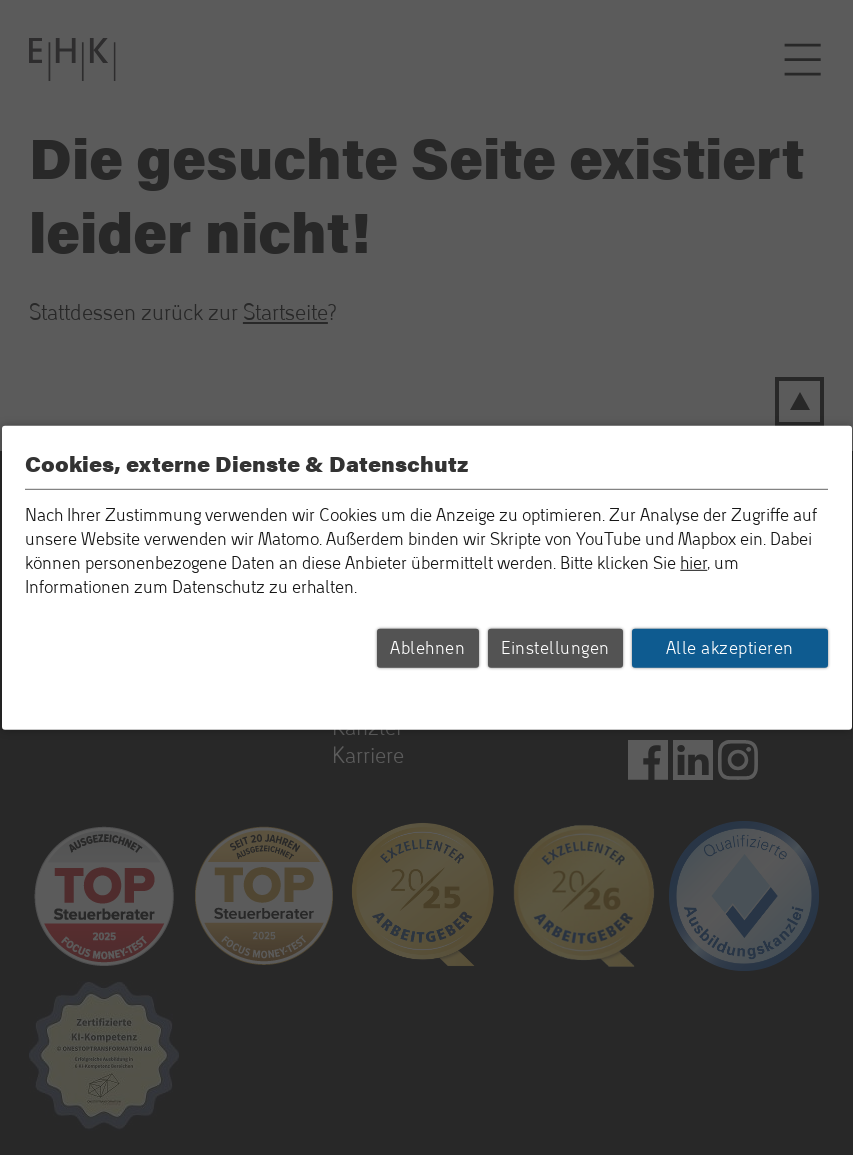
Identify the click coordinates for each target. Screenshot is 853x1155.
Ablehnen (427, 647)
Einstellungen (555, 647)
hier (693, 562)
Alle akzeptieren (730, 647)
